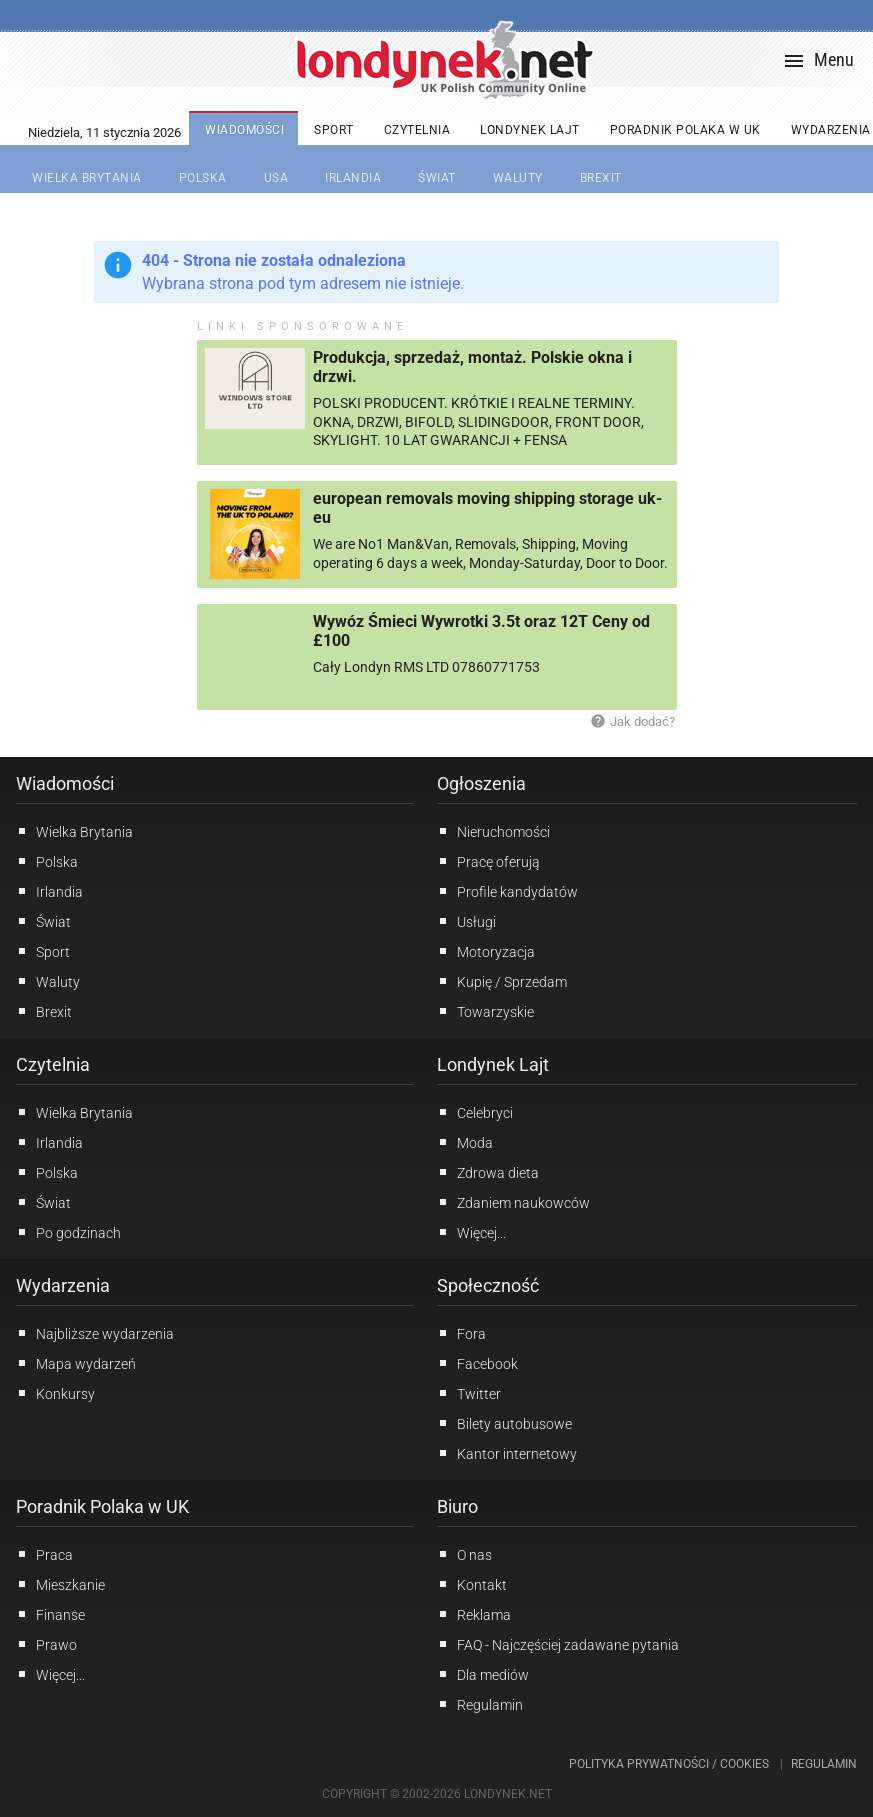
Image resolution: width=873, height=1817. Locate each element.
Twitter (469, 1393)
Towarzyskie (485, 1011)
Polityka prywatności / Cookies (669, 1764)
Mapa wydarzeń (76, 1363)
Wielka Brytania (74, 831)
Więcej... (471, 1232)
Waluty (48, 981)
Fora (461, 1333)
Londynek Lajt (493, 1064)
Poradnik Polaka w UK (102, 1506)
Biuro (457, 1506)
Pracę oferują (488, 861)
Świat (43, 921)
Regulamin (480, 1704)
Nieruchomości (493, 831)
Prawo (46, 1644)
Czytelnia (53, 1064)
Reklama (474, 1614)
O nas (464, 1554)
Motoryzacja (486, 951)
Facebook (477, 1363)
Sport (43, 951)
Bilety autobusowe (504, 1423)
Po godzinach (68, 1232)
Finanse (50, 1614)
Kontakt (472, 1584)
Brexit (44, 1011)
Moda (465, 1142)
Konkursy (55, 1393)
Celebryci (475, 1112)
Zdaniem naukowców (513, 1202)
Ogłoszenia (481, 783)
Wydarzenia (63, 1285)
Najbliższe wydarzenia (95, 1333)
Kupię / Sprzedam (502, 981)
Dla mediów (483, 1674)
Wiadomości (65, 783)
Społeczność (488, 1285)
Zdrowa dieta (488, 1172)
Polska (47, 861)
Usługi (466, 921)
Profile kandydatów (507, 891)
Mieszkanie (60, 1584)
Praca (44, 1554)
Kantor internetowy (507, 1453)
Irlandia (49, 891)
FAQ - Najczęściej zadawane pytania (558, 1644)
